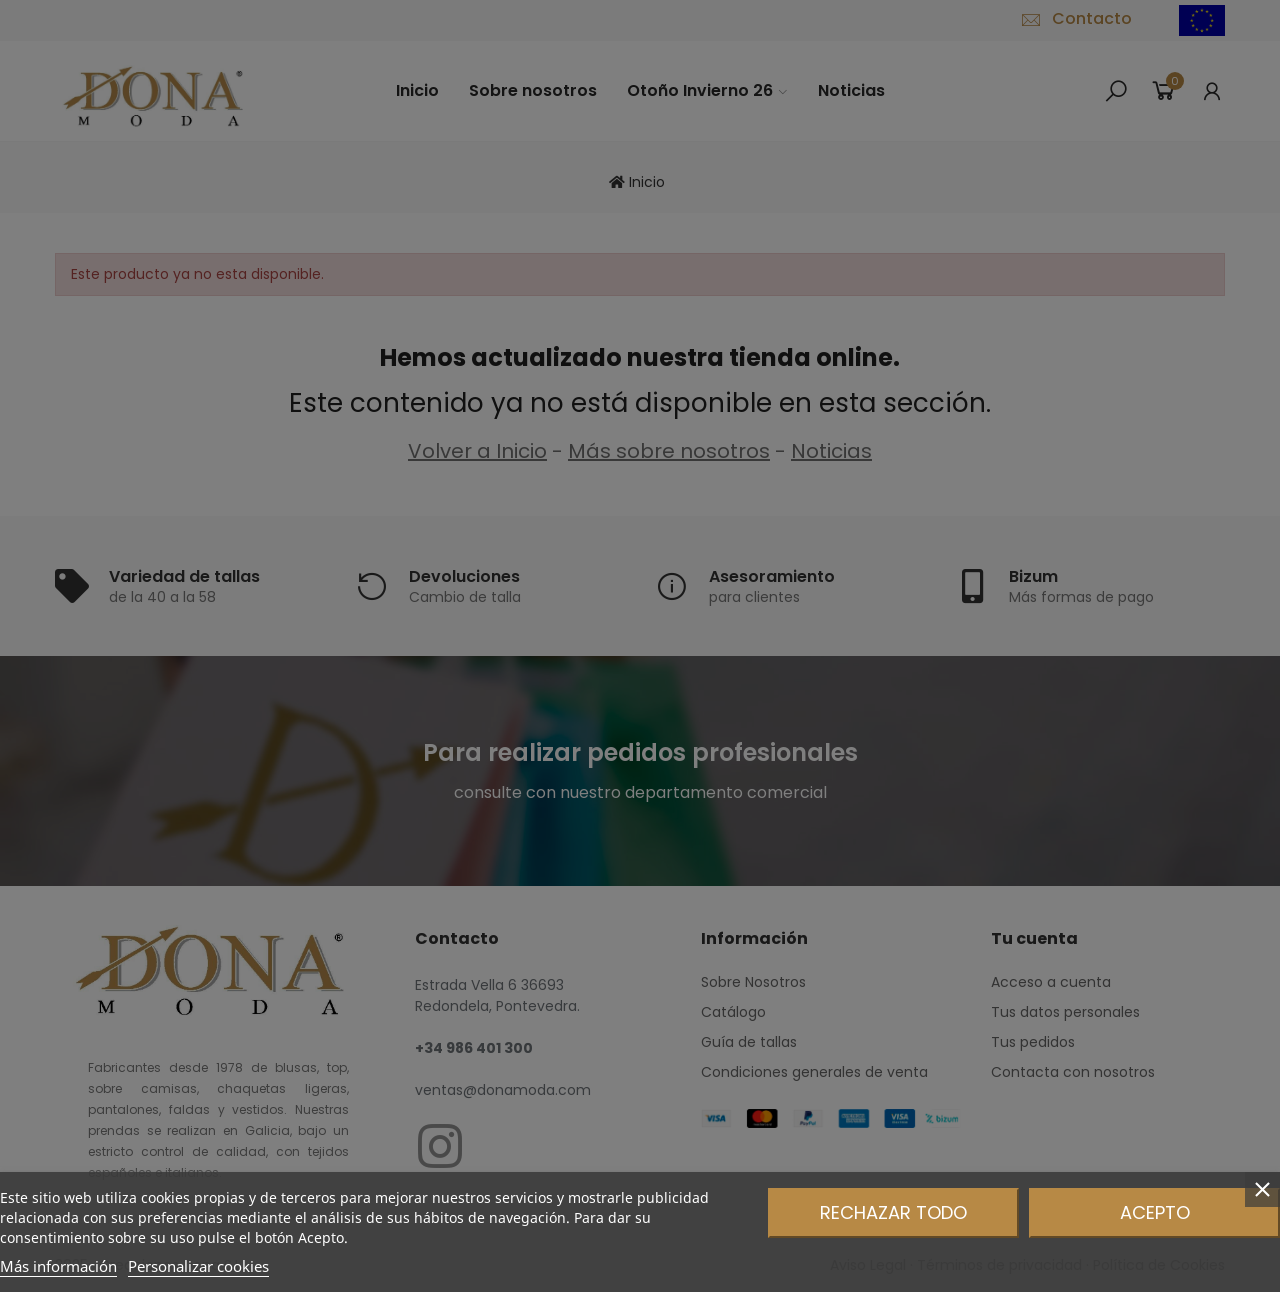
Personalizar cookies (198, 1266)
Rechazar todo (893, 1212)
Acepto (1155, 1212)
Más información (58, 1266)
